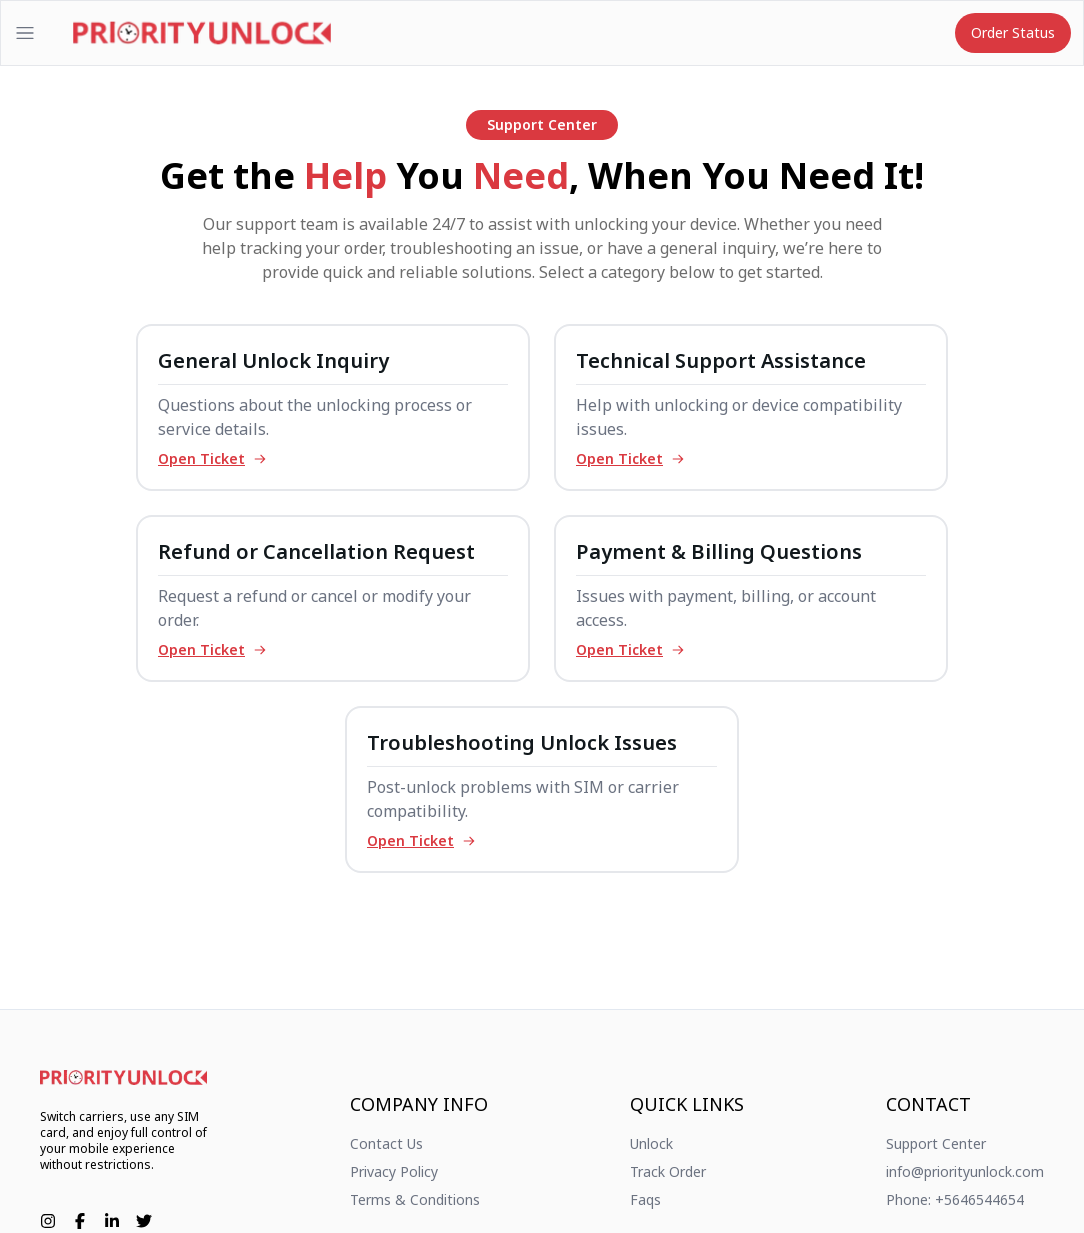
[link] (123, 1077)
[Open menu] (25, 33)
